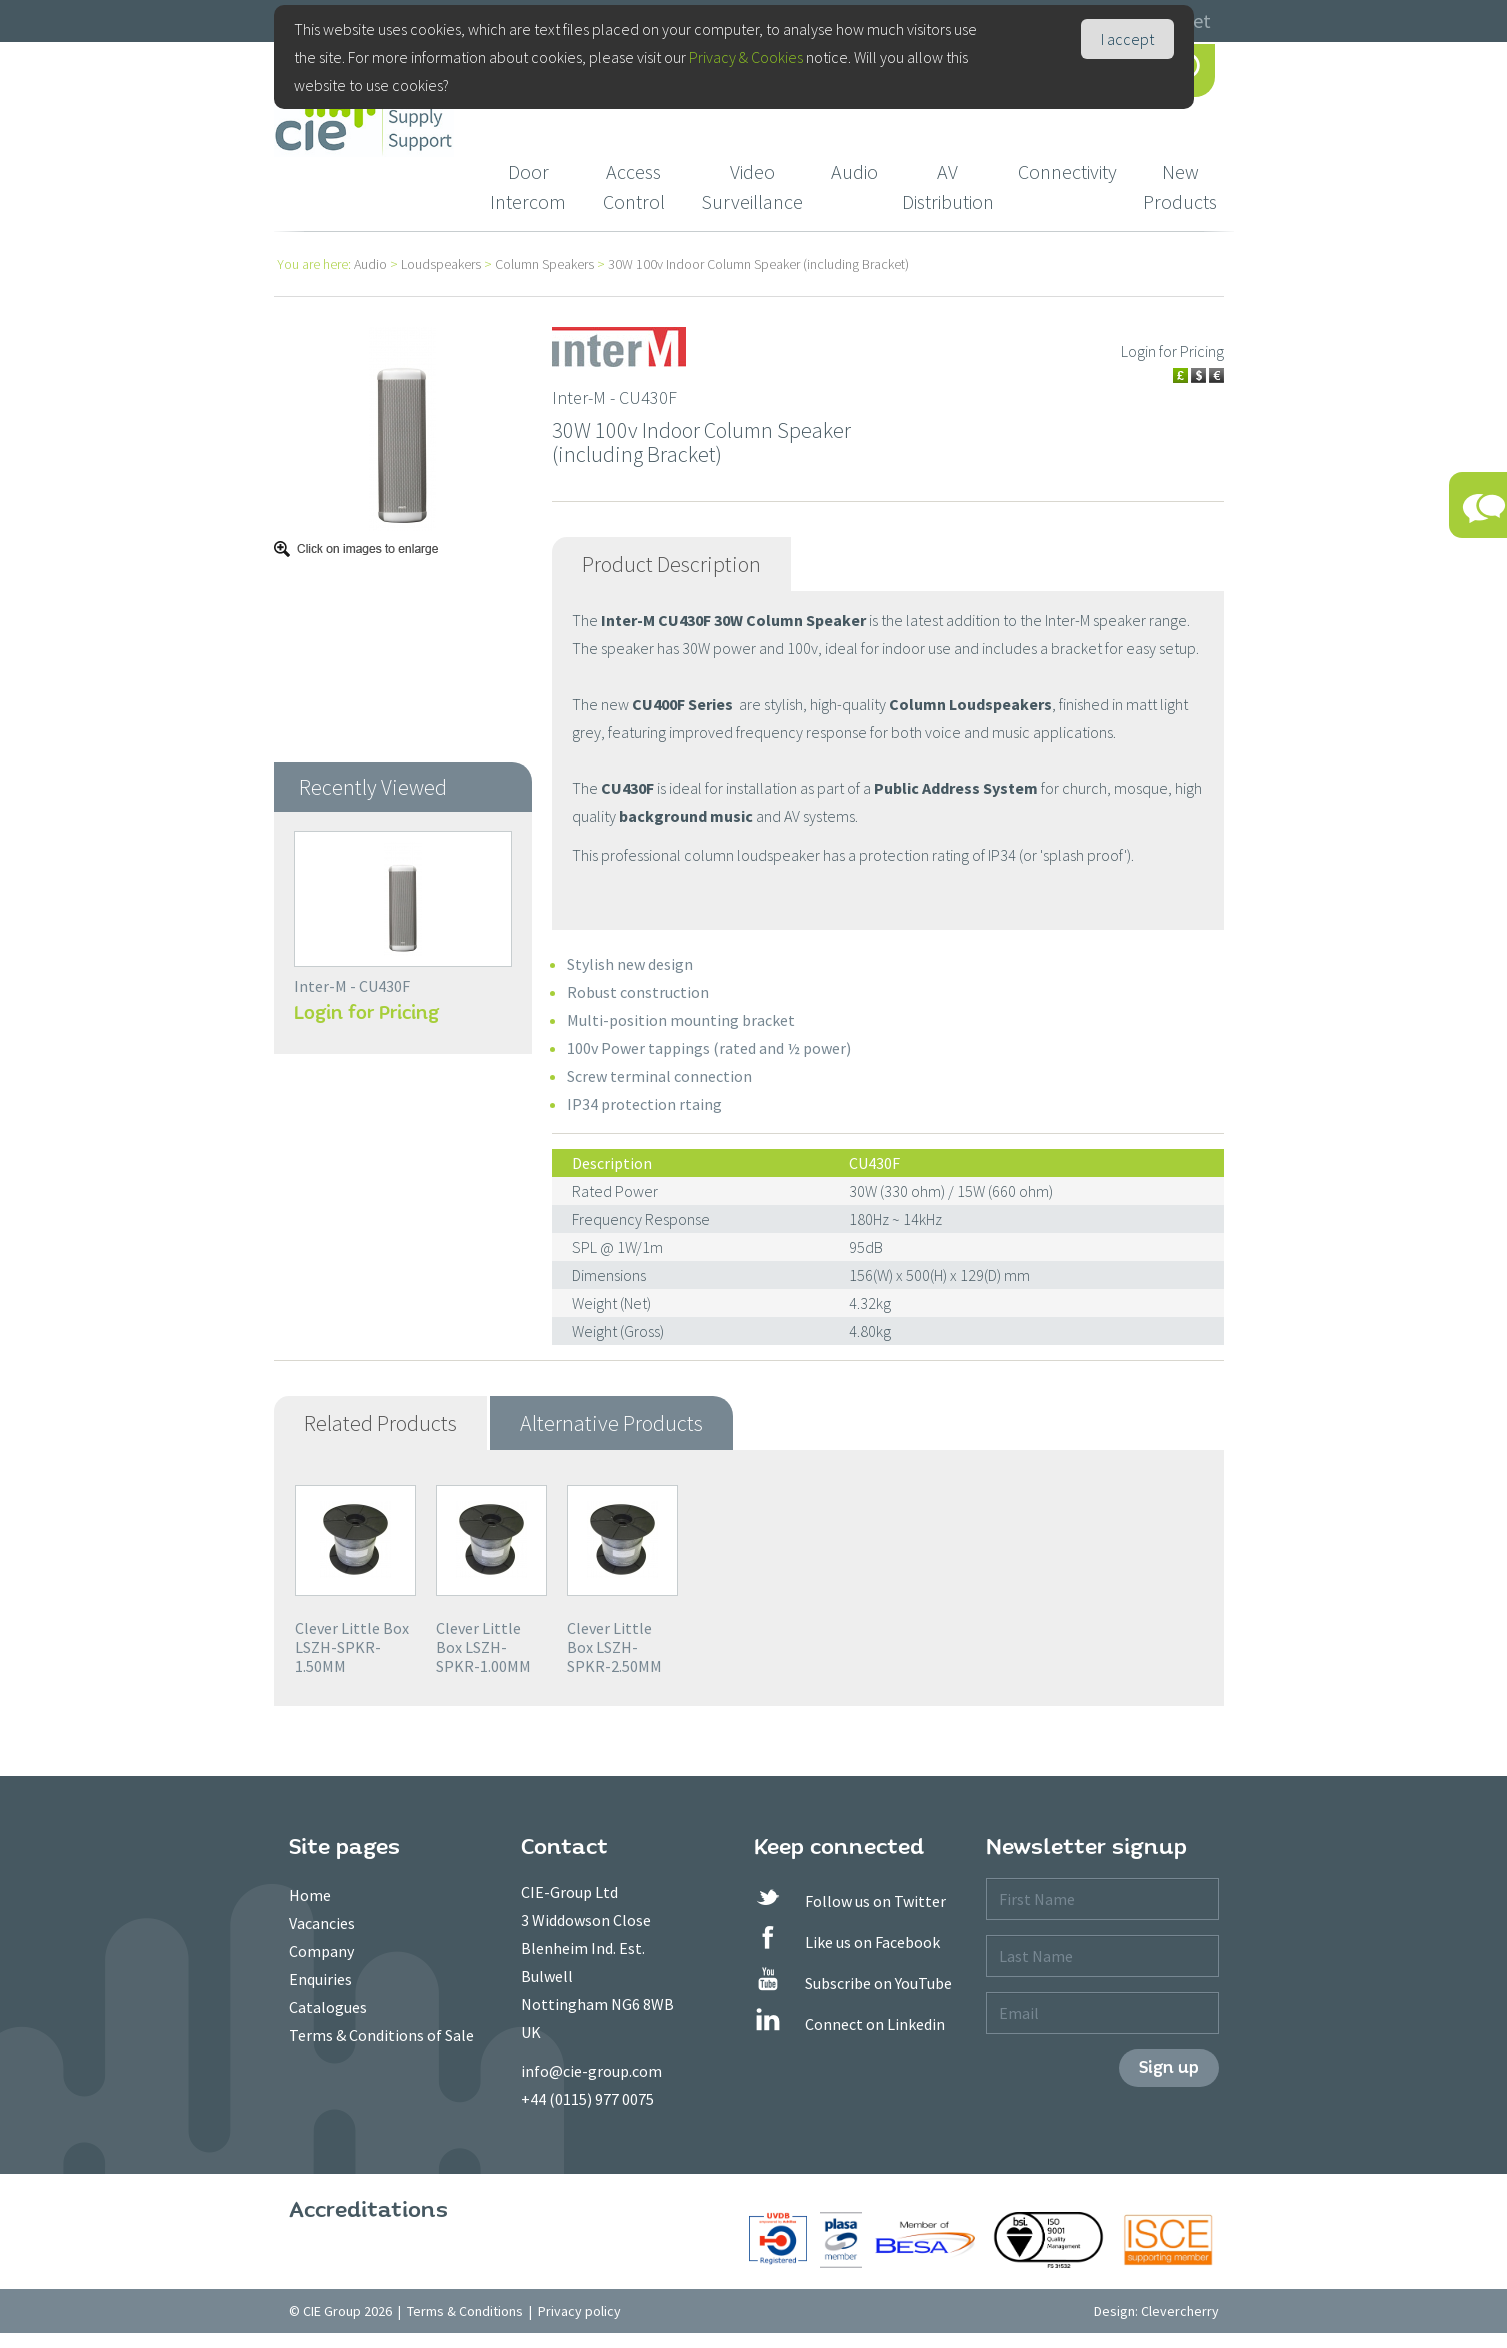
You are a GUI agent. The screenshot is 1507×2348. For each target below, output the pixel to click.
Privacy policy (579, 2311)
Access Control (634, 186)
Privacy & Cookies (746, 57)
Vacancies (322, 1923)
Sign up (1169, 2067)
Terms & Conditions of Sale (381, 2035)
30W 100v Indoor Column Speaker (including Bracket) (758, 264)
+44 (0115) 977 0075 (587, 2099)
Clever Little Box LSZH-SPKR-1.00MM (483, 1647)
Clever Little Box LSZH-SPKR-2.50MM (614, 1647)
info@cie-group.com (591, 2071)
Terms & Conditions (465, 2311)
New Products (1180, 186)
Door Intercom (528, 186)
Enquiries (320, 1979)
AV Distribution (948, 186)
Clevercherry (1180, 2311)
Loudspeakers (441, 264)
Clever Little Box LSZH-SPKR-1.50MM (352, 1647)
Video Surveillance (752, 186)
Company (321, 1951)
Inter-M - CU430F (352, 986)
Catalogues (328, 2007)
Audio (854, 171)
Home (310, 1895)
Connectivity (1067, 171)
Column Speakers (544, 264)
